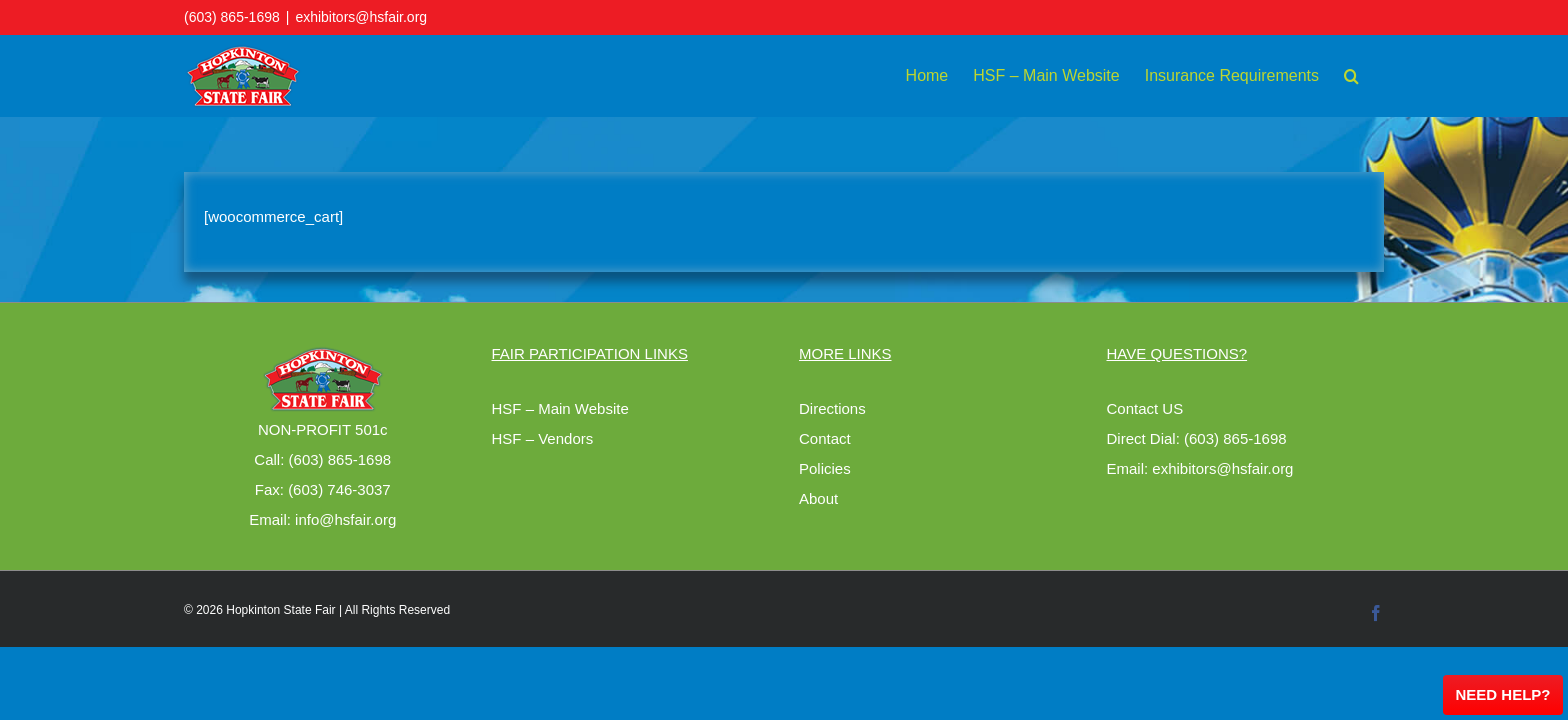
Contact (825, 438)
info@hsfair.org (345, 519)
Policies (825, 468)
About (818, 498)
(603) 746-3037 (339, 489)
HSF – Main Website (560, 408)
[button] (1376, 76)
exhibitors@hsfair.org (361, 17)
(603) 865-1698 (232, 17)
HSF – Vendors (543, 438)
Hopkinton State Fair (280, 610)
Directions (832, 408)
